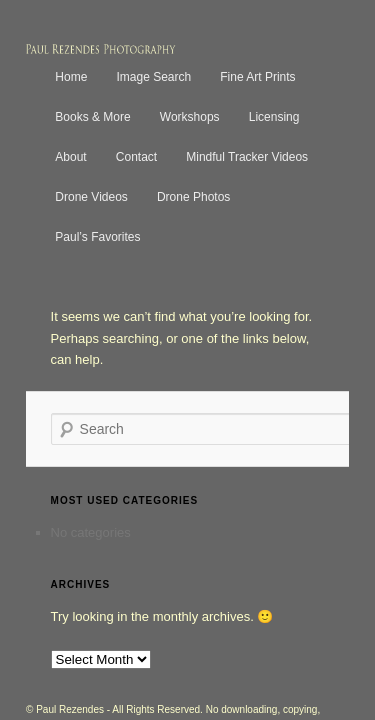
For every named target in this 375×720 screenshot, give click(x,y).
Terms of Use (185, 670)
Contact (114, 136)
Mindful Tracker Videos (225, 136)
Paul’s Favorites (279, 176)
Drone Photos (171, 176)
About (48, 136)
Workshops (168, 96)
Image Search (131, 57)
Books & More (70, 96)
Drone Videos (69, 176)
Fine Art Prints (235, 57)
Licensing (252, 96)
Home (49, 57)
